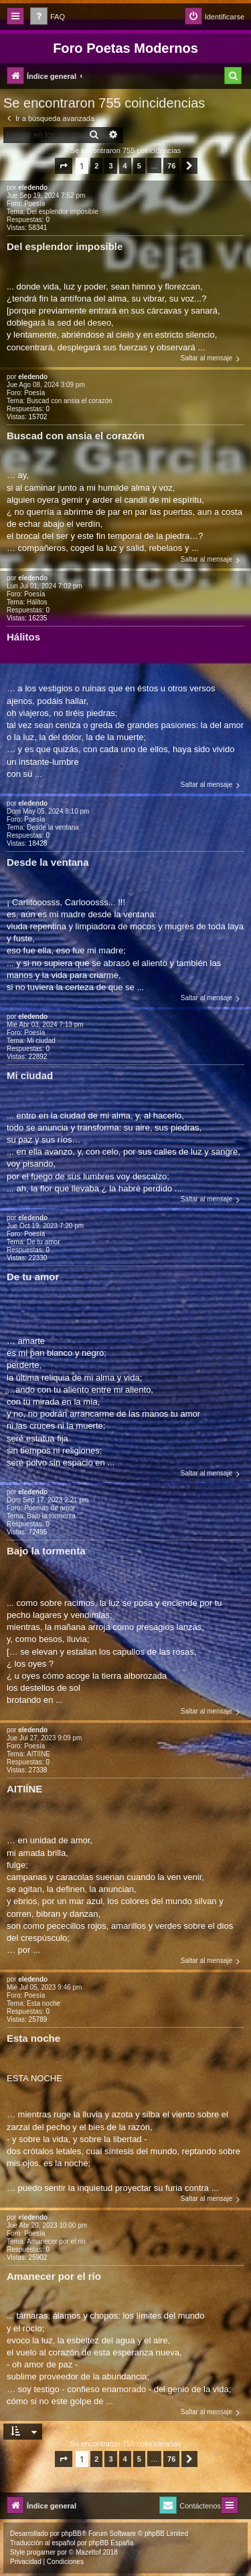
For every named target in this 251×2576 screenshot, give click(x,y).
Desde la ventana (53, 827)
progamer (41, 2552)
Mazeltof (88, 2552)
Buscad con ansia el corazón (69, 400)
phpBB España (110, 2543)
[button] (63, 166)
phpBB (72, 2533)
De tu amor (43, 1242)
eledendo (33, 187)
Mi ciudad (41, 1040)
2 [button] (96, 166)
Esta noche (43, 2003)
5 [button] (139, 166)
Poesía (34, 203)
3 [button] (110, 166)
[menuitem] (47, 17)
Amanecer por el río (56, 2241)
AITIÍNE (38, 1754)
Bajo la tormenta (51, 1516)
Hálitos (37, 602)
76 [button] (171, 166)
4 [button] (125, 166)
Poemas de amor (49, 1508)
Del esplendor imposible (62, 211)
